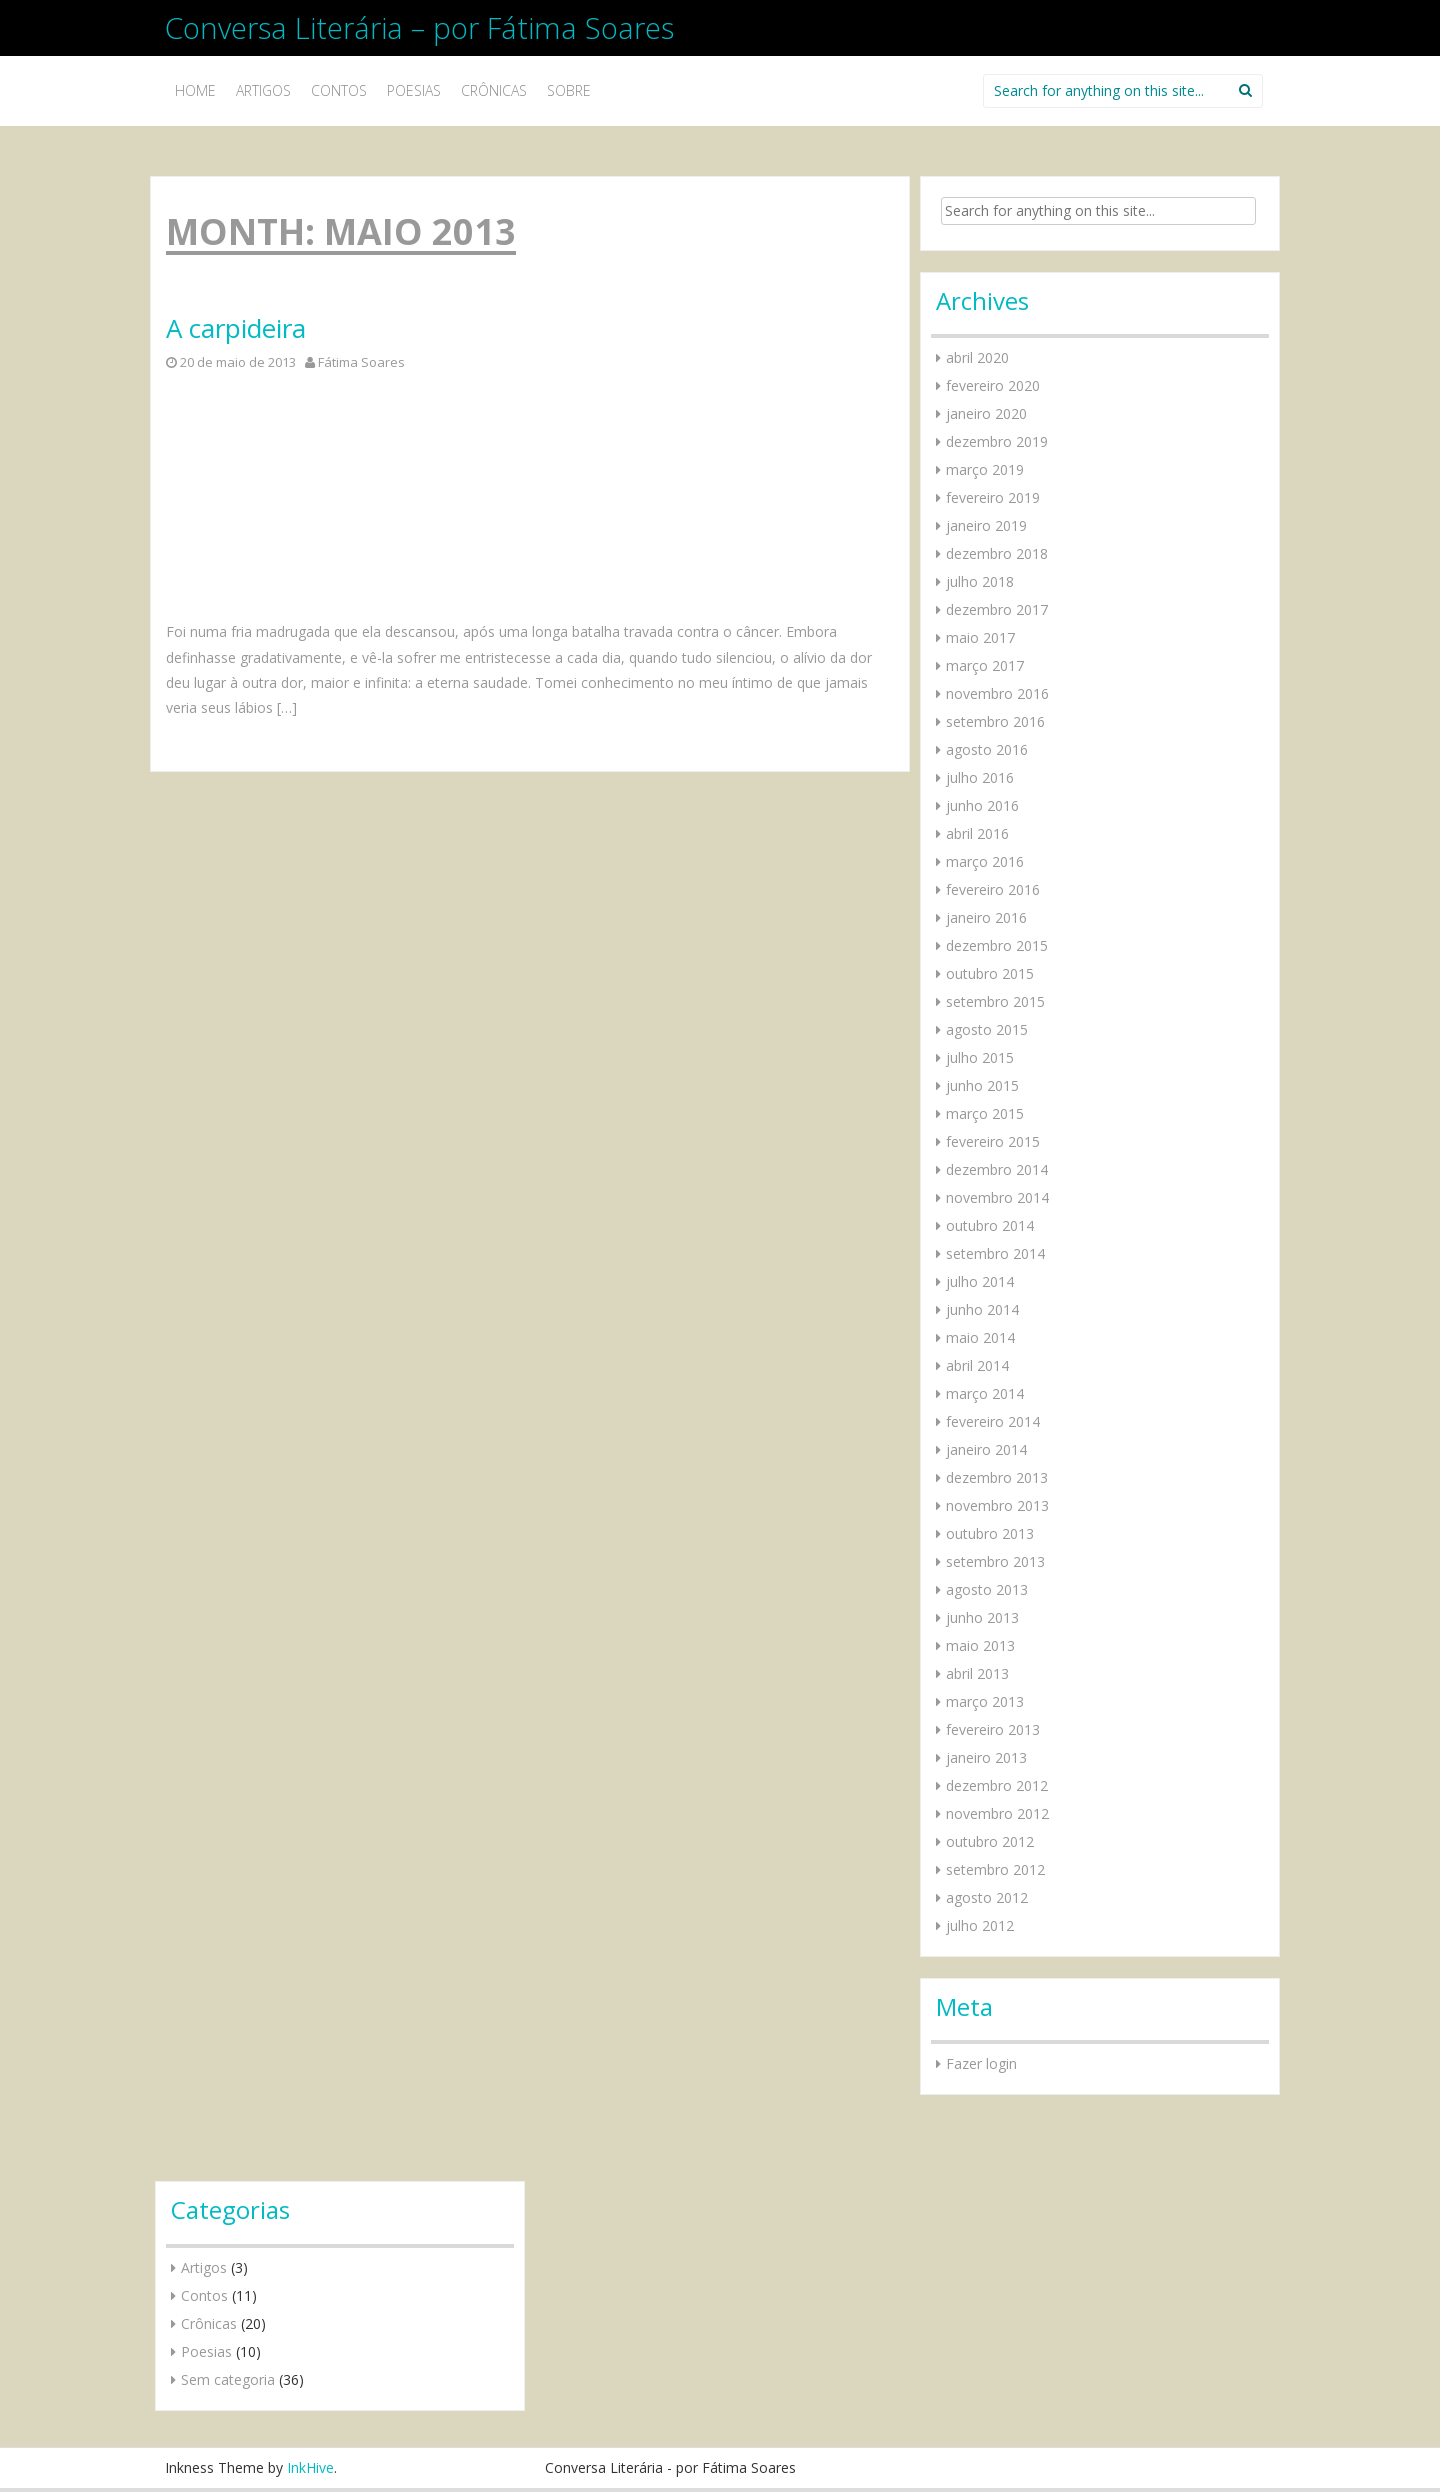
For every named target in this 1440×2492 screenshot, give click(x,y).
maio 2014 (980, 1337)
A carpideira (236, 328)
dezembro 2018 (997, 553)
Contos (339, 90)
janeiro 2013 (986, 1757)
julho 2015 (980, 1057)
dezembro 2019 (997, 441)
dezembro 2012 (997, 1785)
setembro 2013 (995, 1561)
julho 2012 (980, 1925)
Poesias (414, 90)
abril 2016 (977, 833)
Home (195, 90)
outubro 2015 (990, 973)
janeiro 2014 (986, 1449)
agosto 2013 (987, 1589)
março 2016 (985, 861)
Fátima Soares (361, 362)
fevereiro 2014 (993, 1421)
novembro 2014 (997, 1197)
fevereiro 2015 (993, 1141)
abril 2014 (977, 1365)
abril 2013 (977, 1673)
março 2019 (985, 469)
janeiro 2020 (986, 413)
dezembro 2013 (997, 1477)
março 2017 (985, 665)
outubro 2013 (990, 1533)
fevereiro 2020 (993, 385)
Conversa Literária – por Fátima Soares (419, 27)
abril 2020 (977, 357)
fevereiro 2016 (993, 889)
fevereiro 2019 (993, 497)
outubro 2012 (990, 1841)
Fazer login (981, 2063)
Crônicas (494, 90)
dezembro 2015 (997, 945)
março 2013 (985, 1701)
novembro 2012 (997, 1813)
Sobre (569, 90)
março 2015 (985, 1113)
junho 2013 (982, 1617)
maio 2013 (980, 1645)
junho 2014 (982, 1309)
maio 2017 (980, 637)
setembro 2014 (995, 1253)
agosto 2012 (987, 1897)
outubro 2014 (990, 1225)
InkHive (310, 2467)
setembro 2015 (995, 1001)
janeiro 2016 (986, 917)
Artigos (263, 90)
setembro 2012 (995, 1869)
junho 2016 (982, 805)
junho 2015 (982, 1085)
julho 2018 (980, 581)
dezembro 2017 (997, 609)
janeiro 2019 (986, 525)
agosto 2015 (987, 1029)
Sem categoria (228, 2379)
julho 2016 (980, 777)
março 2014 (985, 1393)
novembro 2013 (997, 1505)
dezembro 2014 (997, 1169)
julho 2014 (980, 1281)
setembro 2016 (995, 721)
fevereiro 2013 (993, 1729)
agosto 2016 (987, 749)
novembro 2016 (997, 693)
